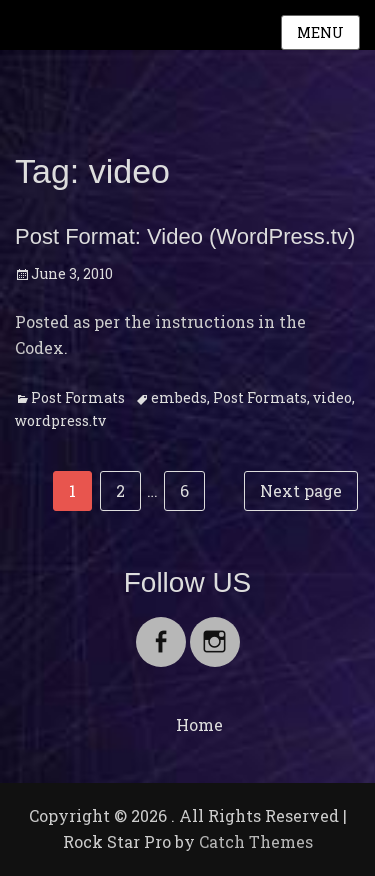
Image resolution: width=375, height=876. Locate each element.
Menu (320, 32)
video (332, 397)
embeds (179, 397)
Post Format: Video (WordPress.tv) (185, 236)
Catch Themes (256, 841)
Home (199, 724)
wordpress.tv (60, 420)
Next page (301, 490)
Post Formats (78, 397)
